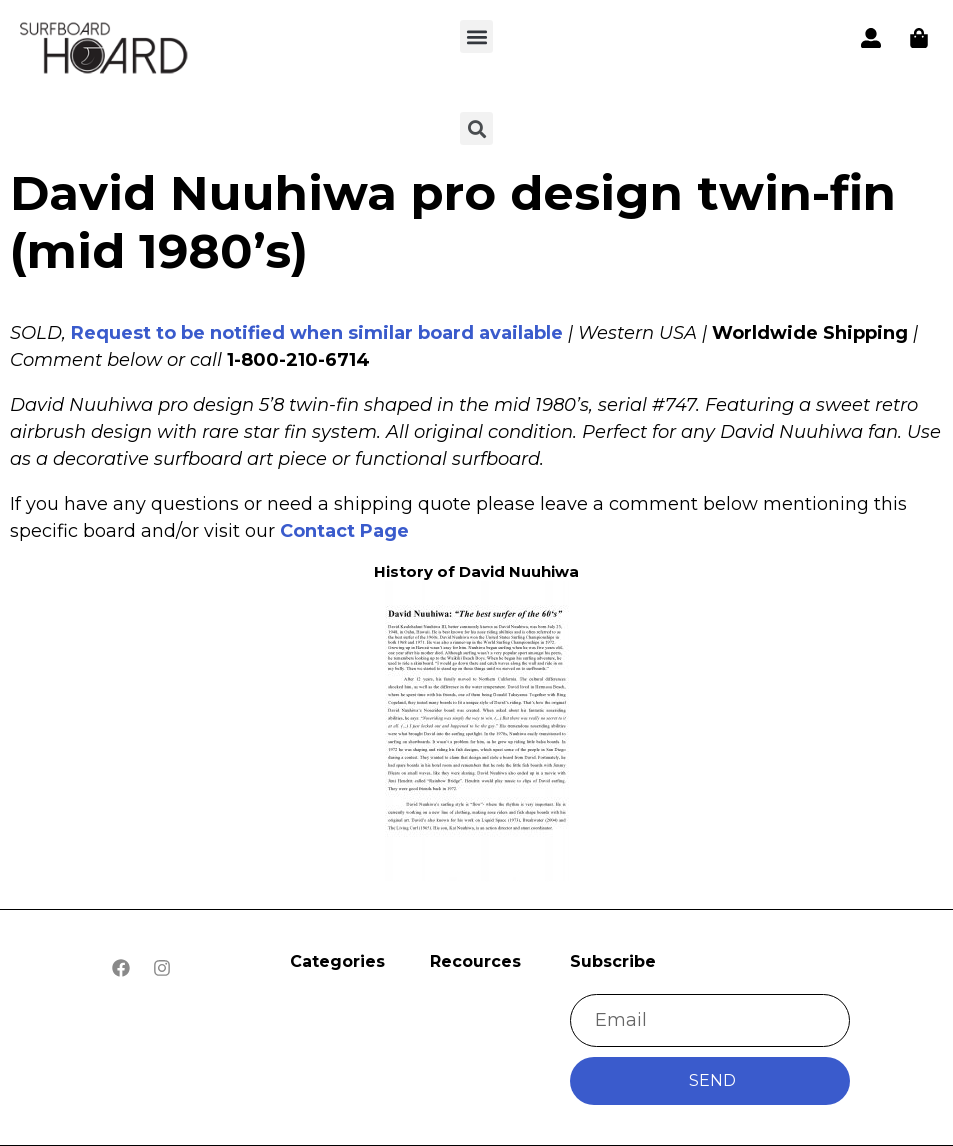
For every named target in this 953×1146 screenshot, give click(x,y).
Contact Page (344, 531)
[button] (476, 36)
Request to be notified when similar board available (317, 333)
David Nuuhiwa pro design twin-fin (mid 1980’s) (453, 222)
